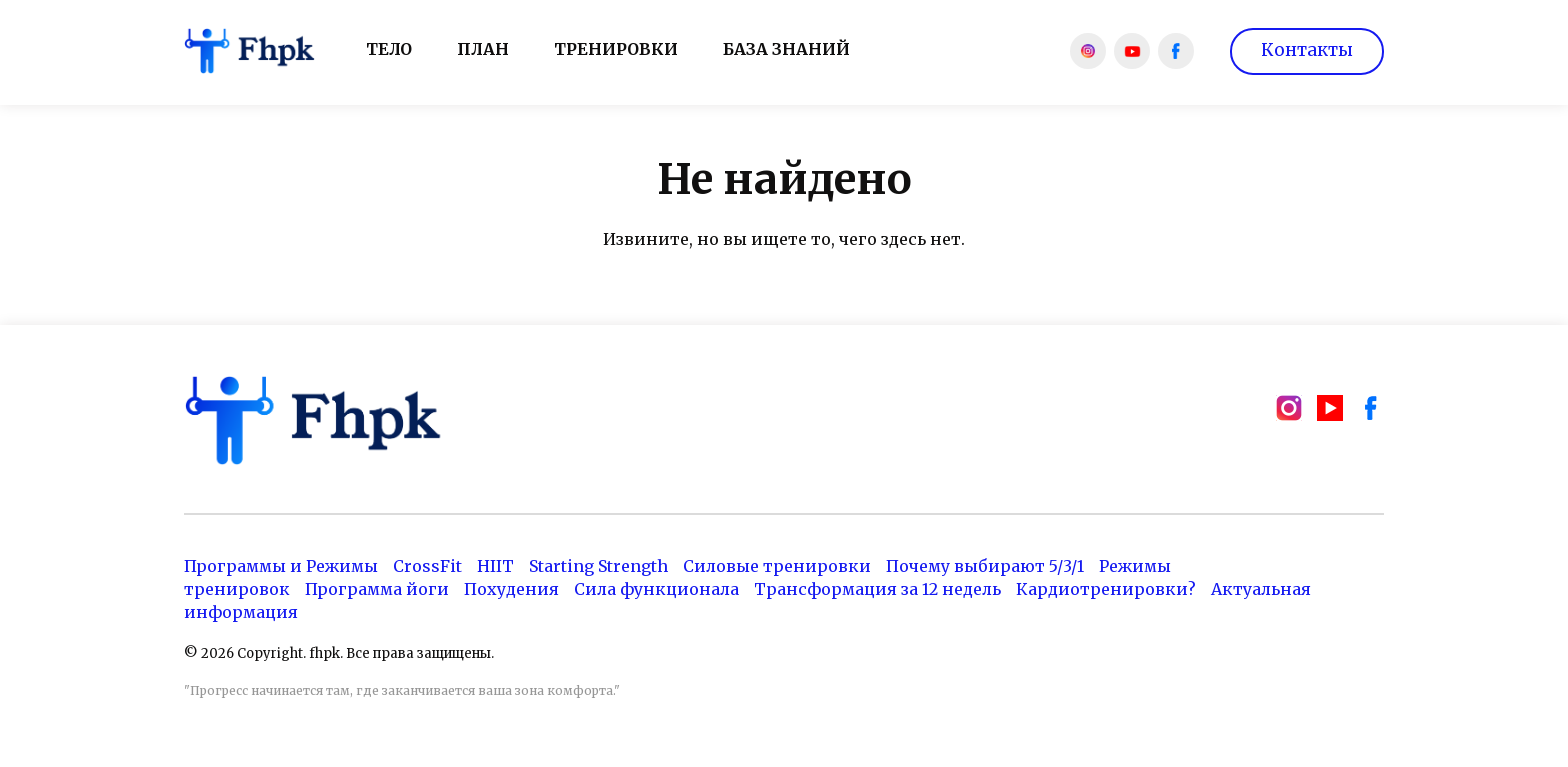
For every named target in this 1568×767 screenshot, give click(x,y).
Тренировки (616, 49)
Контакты (1307, 50)
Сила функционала (656, 589)
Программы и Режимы (281, 566)
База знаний (786, 49)
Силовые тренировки (777, 566)
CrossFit (427, 566)
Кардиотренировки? (1106, 589)
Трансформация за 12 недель (877, 589)
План (483, 49)
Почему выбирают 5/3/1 (985, 566)
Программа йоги (377, 589)
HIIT (495, 566)
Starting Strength (598, 566)
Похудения (511, 589)
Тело (389, 49)
